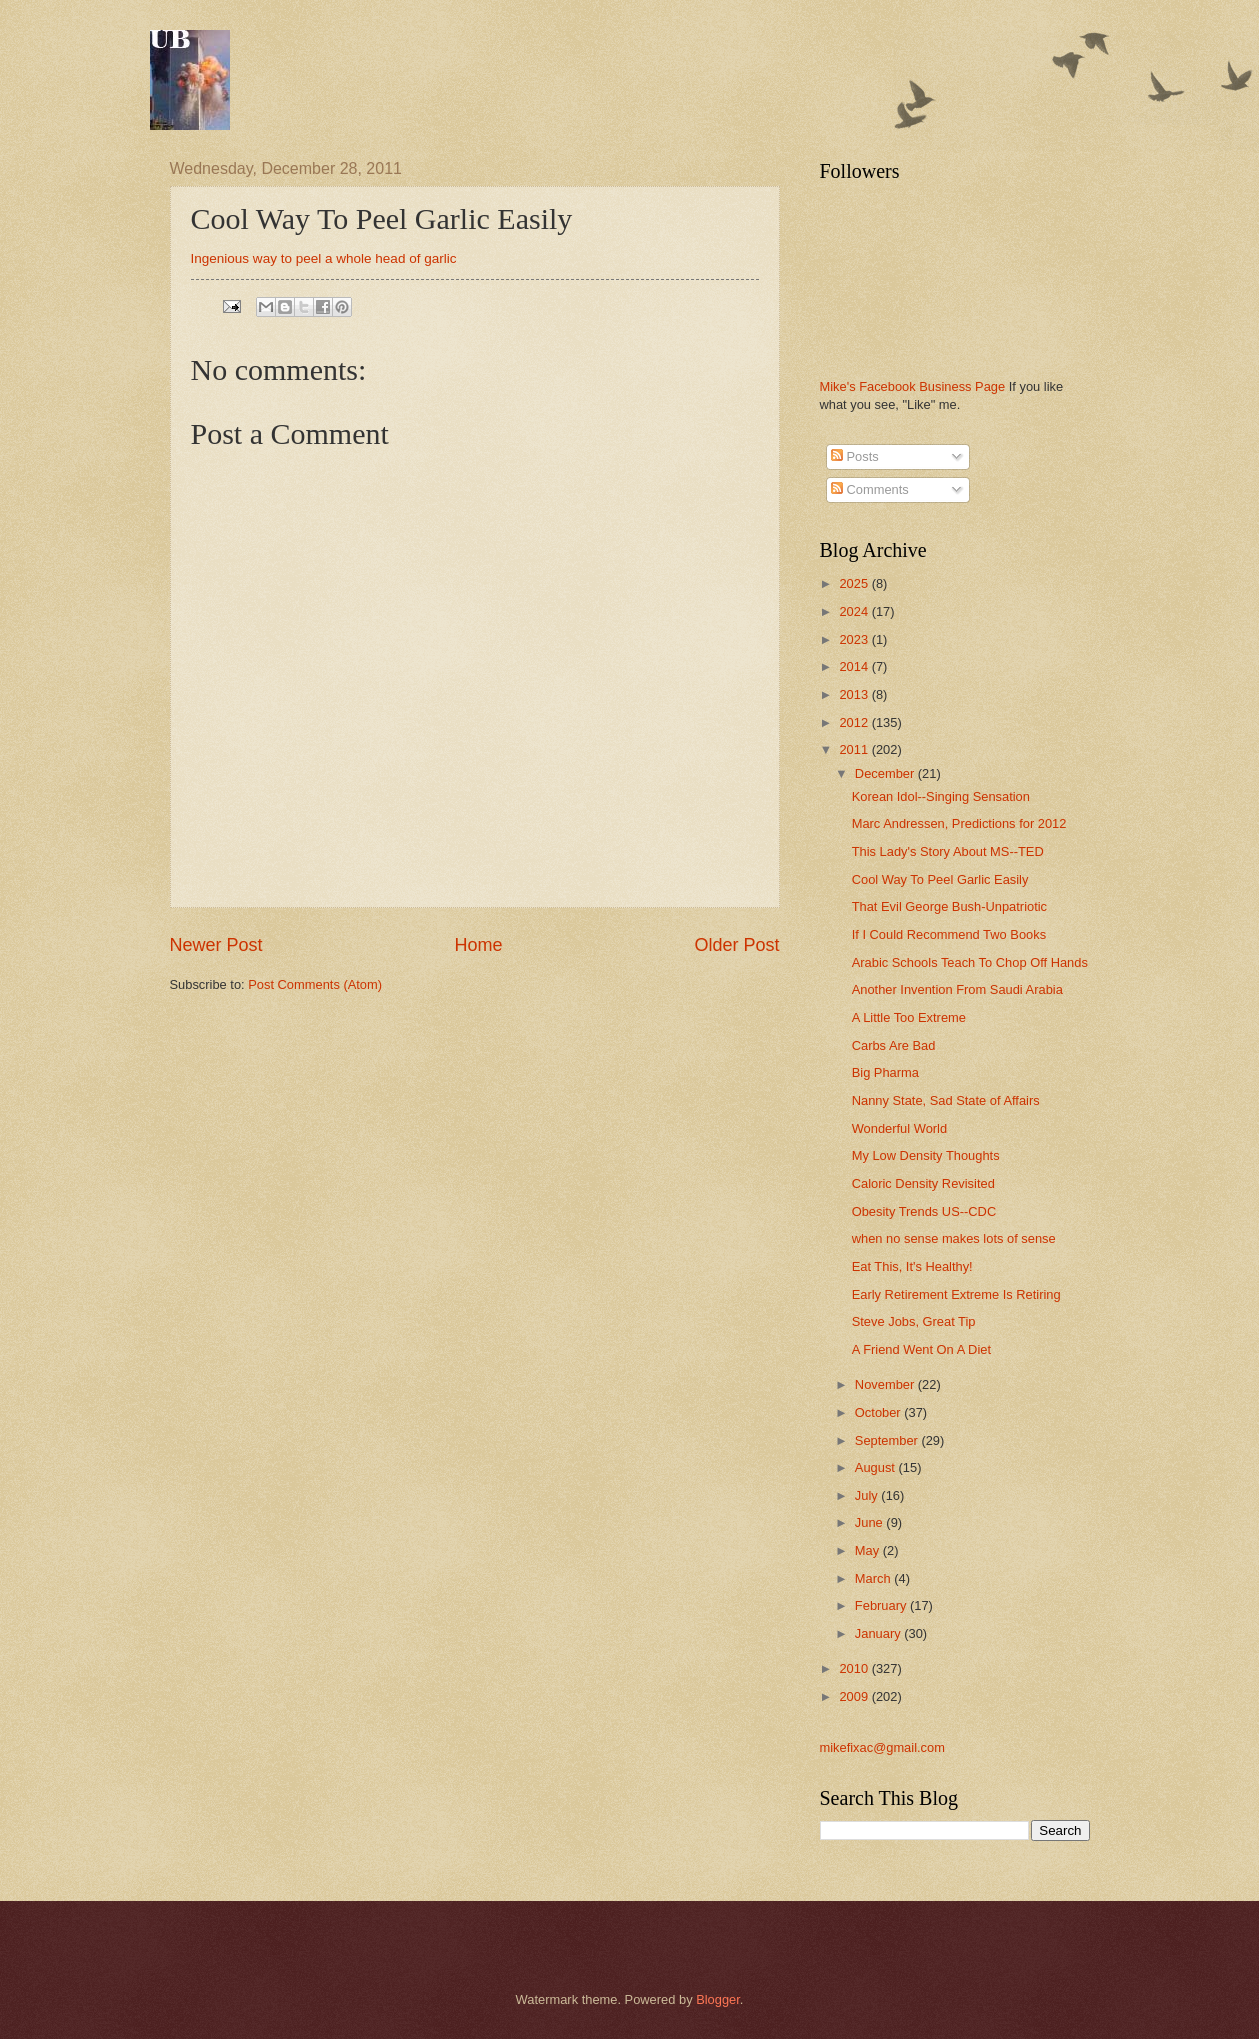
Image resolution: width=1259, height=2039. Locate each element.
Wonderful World (899, 1128)
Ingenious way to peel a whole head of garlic (324, 258)
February (882, 1605)
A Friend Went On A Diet (921, 1349)
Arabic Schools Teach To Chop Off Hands (970, 962)
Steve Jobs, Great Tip (914, 1321)
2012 (855, 722)
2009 (855, 1696)
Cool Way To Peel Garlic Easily (940, 879)
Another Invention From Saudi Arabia (957, 989)
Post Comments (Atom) (315, 984)
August (877, 1467)
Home (478, 945)
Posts (855, 456)
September (888, 1440)
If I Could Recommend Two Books (949, 934)
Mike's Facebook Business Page (913, 386)
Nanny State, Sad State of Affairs (946, 1100)
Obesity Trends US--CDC (924, 1211)
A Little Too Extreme (909, 1017)
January (879, 1633)
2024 (855, 611)
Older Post (736, 945)
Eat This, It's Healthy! (912, 1266)
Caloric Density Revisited (923, 1183)
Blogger (718, 1999)
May (869, 1550)
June (871, 1522)
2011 (855, 749)
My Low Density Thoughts (926, 1155)
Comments (870, 489)
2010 (855, 1668)
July (868, 1495)
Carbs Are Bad (894, 1045)
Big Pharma (885, 1072)
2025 (855, 583)
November (886, 1384)
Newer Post (216, 945)
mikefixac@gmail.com (882, 1747)
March (874, 1578)
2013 (855, 694)
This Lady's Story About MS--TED (948, 851)
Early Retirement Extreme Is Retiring (956, 1294)
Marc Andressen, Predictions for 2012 (959, 823)
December (886, 773)
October (879, 1412)
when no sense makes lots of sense (954, 1238)
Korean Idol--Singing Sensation (941, 796)
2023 (855, 639)
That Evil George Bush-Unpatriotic (949, 906)
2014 (855, 666)
